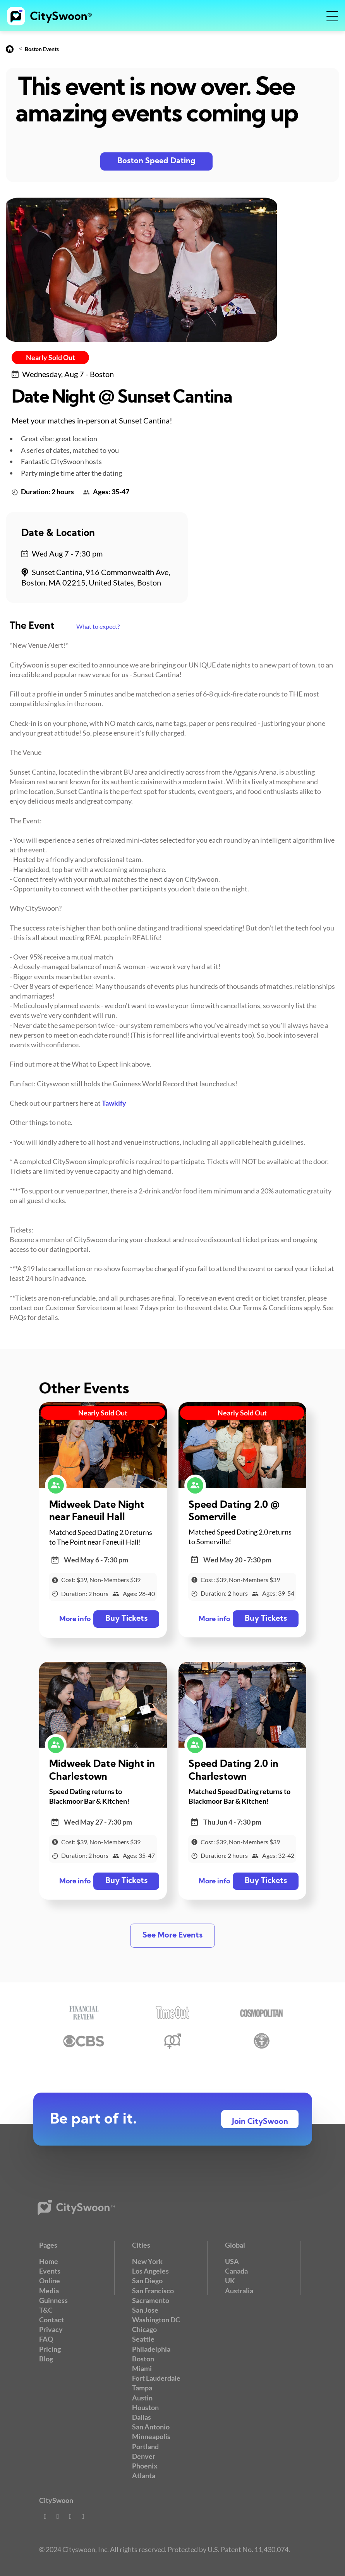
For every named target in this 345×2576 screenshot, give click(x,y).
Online (49, 2280)
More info (75, 1619)
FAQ (46, 2339)
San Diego (147, 2280)
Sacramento (150, 2300)
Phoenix (145, 2466)
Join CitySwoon (260, 2122)
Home (48, 2261)
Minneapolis (151, 2436)
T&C (46, 2310)
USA (232, 2261)
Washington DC (156, 2319)
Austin (142, 2397)
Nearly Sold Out (50, 357)
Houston (145, 2407)
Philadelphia (151, 2349)
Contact (51, 2319)
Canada (236, 2271)
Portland (145, 2446)
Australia (239, 2290)
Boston (143, 2358)
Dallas (141, 2417)
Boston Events (42, 49)
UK (230, 2280)
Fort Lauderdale (156, 2378)
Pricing (50, 2349)
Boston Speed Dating (156, 161)
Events (49, 2271)
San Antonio (151, 2426)
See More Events (172, 1935)
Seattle (143, 2339)
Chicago (144, 2329)
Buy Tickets (126, 1619)
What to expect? (98, 626)
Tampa (142, 2387)
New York (147, 2261)
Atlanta (143, 2475)
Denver (143, 2456)
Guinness (53, 2300)
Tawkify (114, 1103)
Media (49, 2290)
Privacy (51, 2329)
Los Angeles (150, 2271)
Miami (142, 2368)
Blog (46, 2358)
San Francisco (153, 2290)
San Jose (145, 2310)
